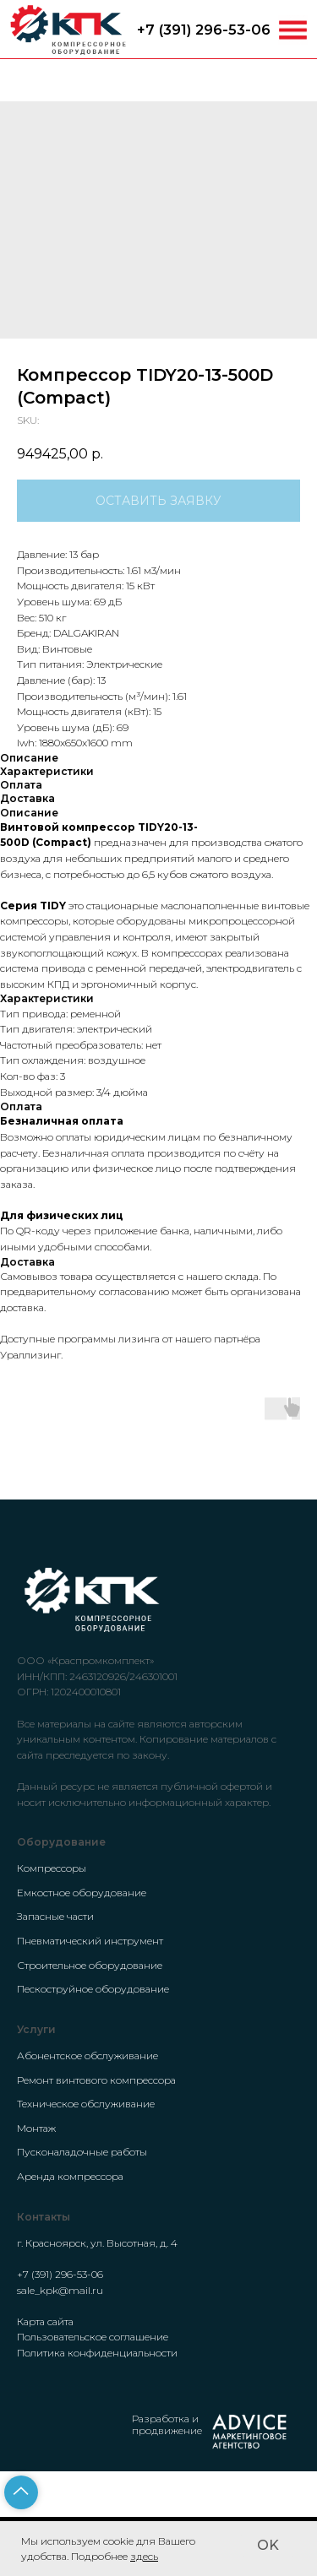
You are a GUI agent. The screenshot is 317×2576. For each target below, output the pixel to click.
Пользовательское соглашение (92, 2336)
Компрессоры (51, 1868)
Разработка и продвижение (167, 2424)
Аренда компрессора (70, 2176)
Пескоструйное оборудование (93, 1988)
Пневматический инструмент (90, 1940)
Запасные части (55, 1916)
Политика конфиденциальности (97, 2352)
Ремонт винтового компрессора (96, 2080)
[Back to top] (21, 2492)
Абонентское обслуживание (87, 2055)
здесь (144, 2556)
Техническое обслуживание (86, 2103)
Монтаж (36, 2128)
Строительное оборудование (89, 1965)
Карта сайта (45, 2321)
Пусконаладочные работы (82, 2151)
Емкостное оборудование (81, 1892)
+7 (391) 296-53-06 (204, 29)
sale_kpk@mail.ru (60, 2290)
